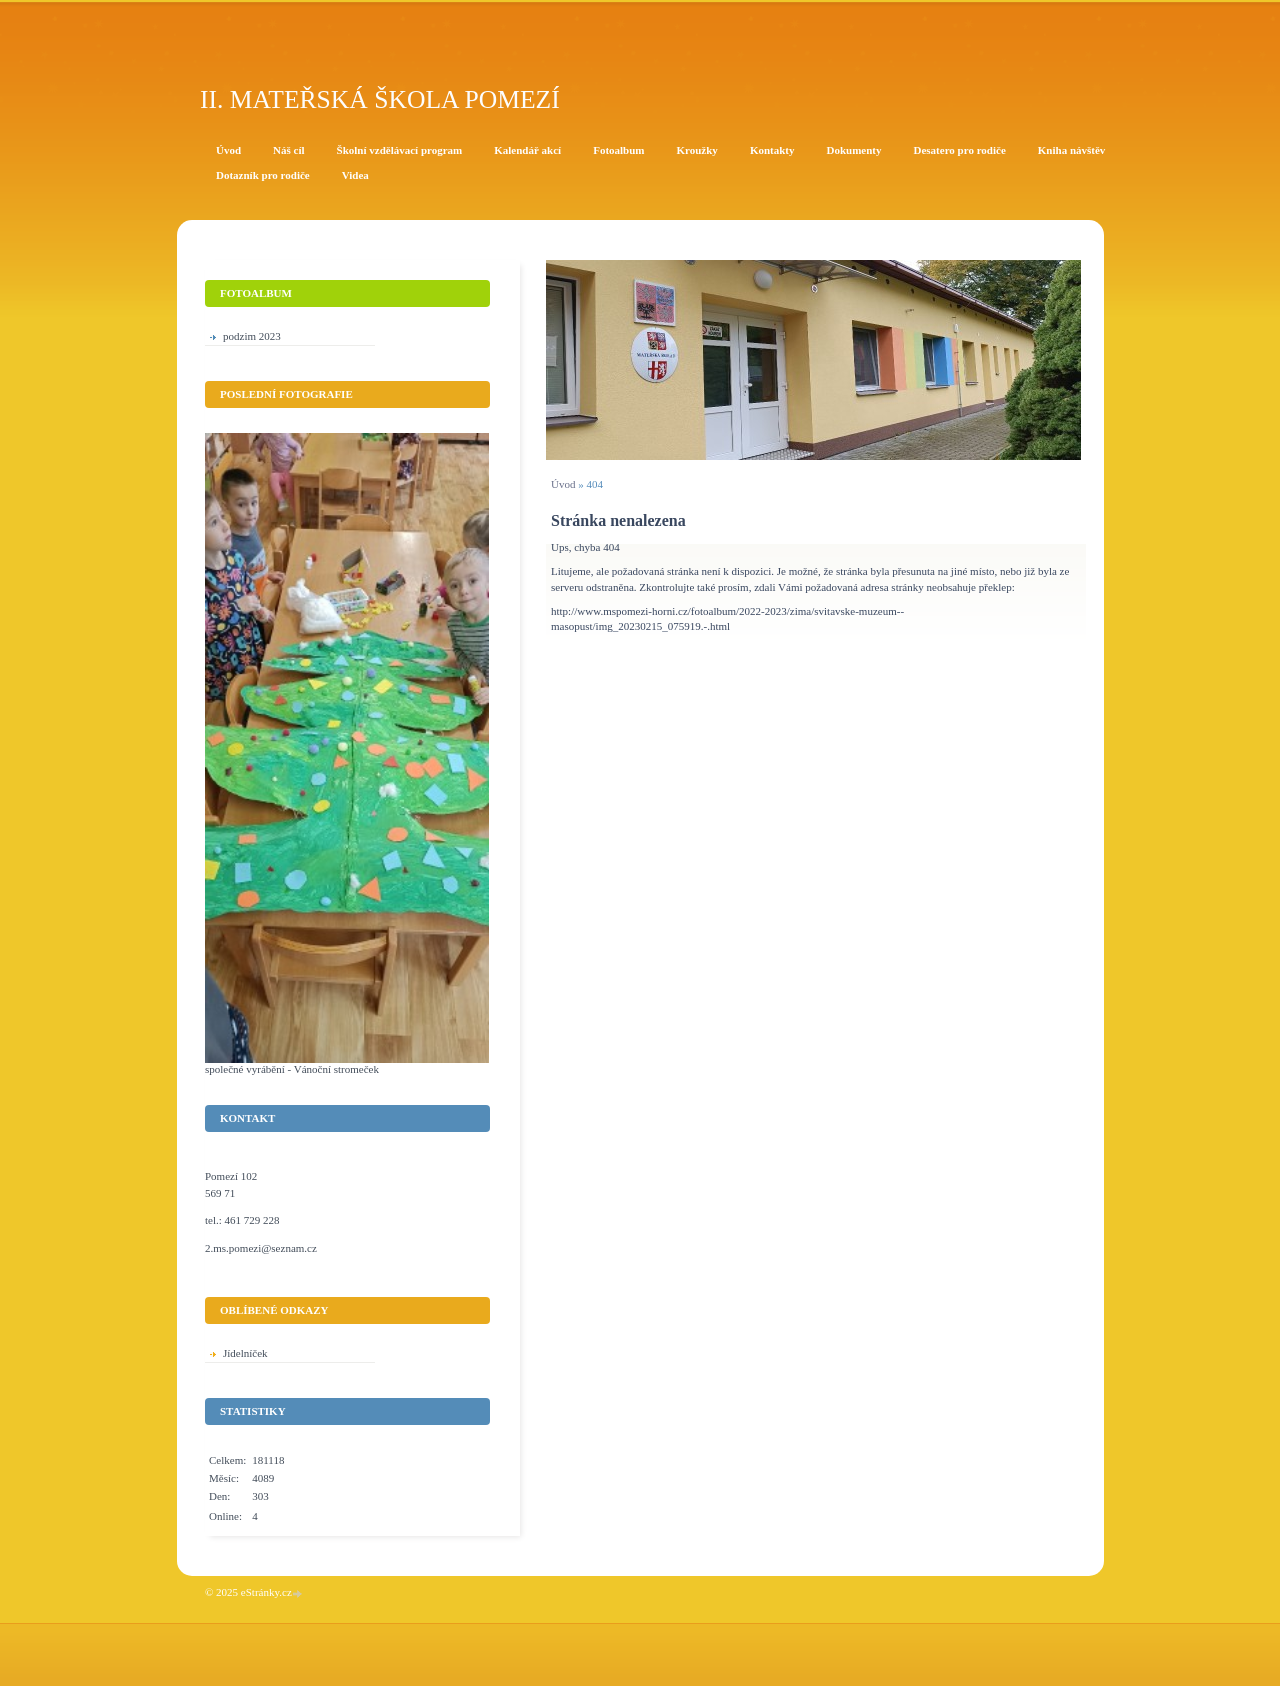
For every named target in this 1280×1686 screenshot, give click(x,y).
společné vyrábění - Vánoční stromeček (292, 1069)
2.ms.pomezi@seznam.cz (261, 1248)
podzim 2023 (252, 336)
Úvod (563, 484)
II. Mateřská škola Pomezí (380, 99)
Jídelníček (245, 1353)
